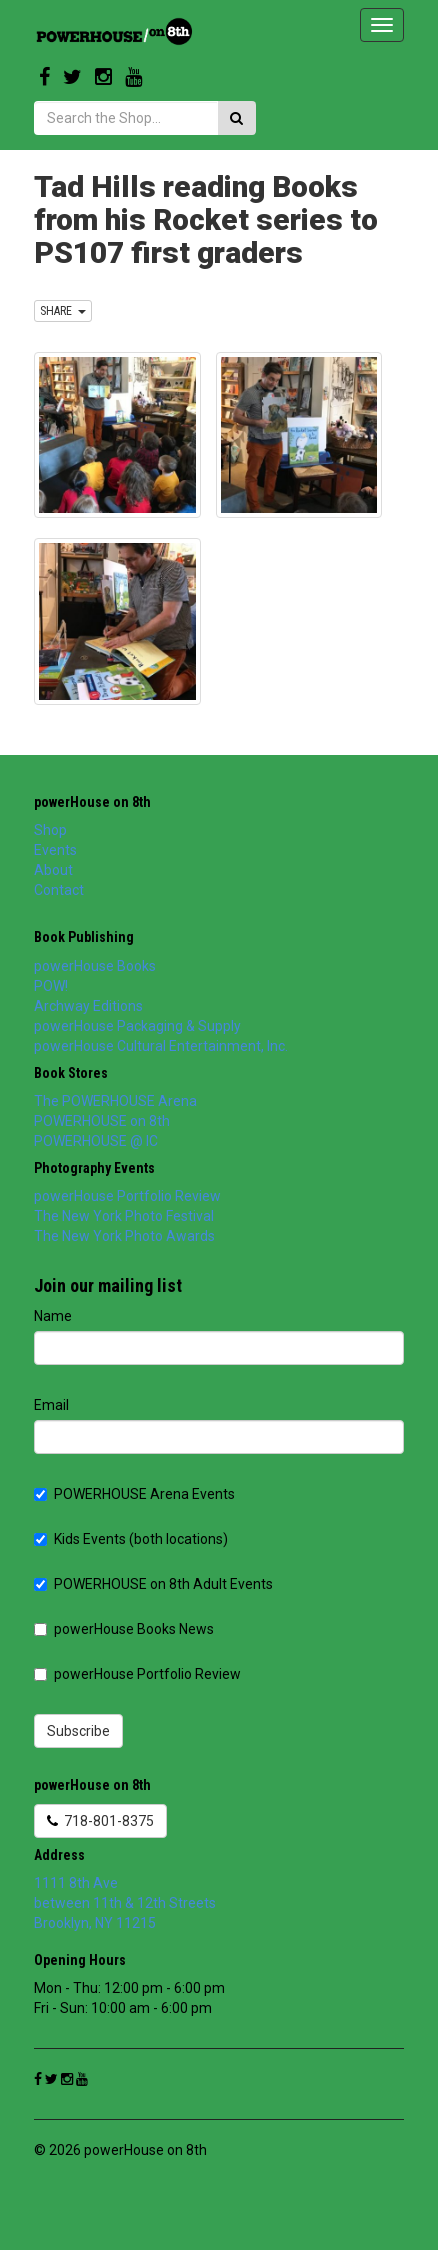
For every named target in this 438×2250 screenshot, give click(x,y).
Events (55, 850)
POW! (51, 986)
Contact (59, 890)
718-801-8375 (100, 1821)
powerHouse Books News (124, 1629)
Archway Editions (88, 1006)
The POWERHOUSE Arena (115, 1101)
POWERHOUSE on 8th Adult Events (153, 1584)
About (53, 870)
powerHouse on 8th (92, 802)
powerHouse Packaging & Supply (137, 1026)
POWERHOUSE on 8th (102, 1121)
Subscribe (78, 1731)
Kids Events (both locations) (131, 1539)
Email (51, 1405)
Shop (50, 830)
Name (53, 1316)
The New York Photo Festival (124, 1216)
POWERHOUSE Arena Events (134, 1494)
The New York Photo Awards (124, 1236)
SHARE (63, 311)
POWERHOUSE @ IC (96, 1141)
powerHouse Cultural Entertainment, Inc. (161, 1046)
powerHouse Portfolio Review (127, 1196)
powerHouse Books (95, 966)
